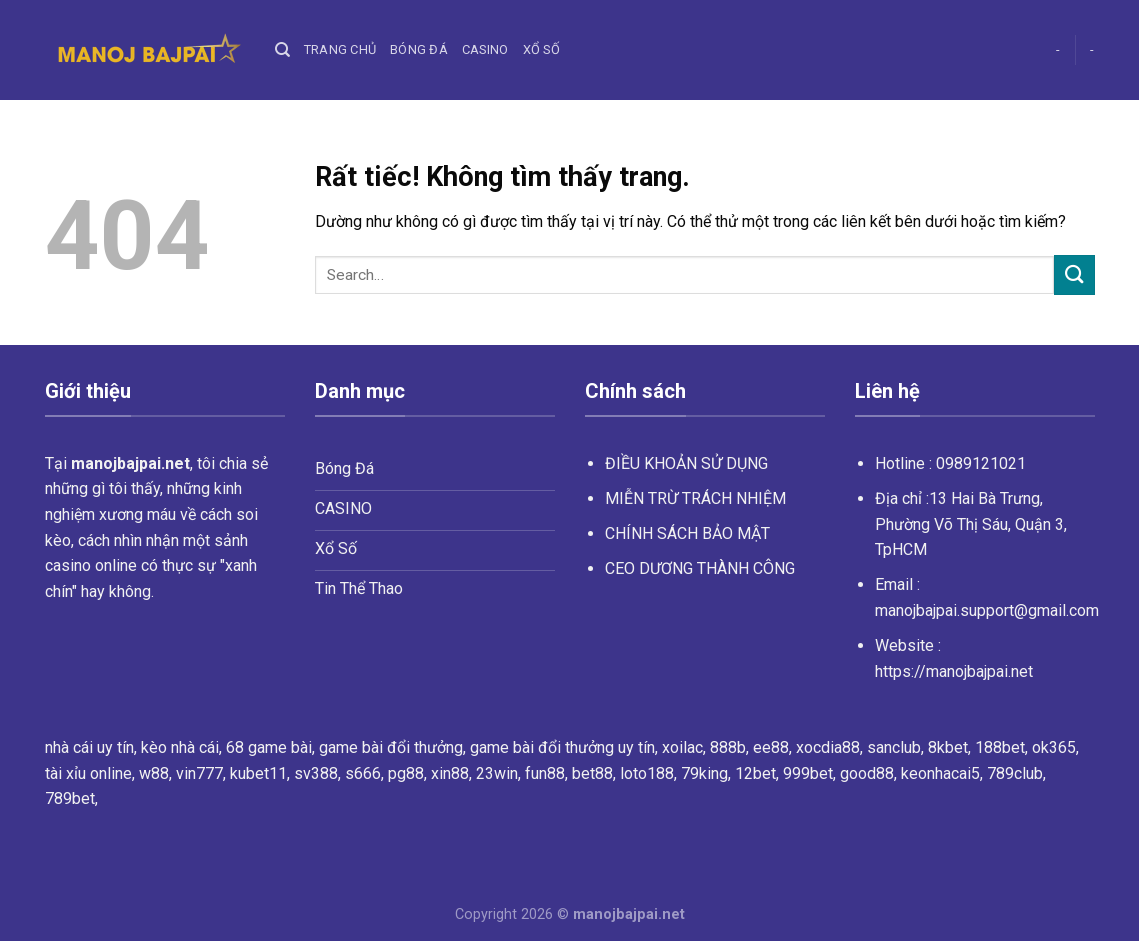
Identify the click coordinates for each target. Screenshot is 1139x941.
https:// (954, 671)
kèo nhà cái (180, 747)
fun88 (545, 773)
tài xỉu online (88, 773)
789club (1015, 773)
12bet (755, 773)
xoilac (682, 747)
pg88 (406, 773)
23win (497, 773)
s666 (363, 773)
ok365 (1054, 747)
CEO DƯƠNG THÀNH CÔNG (700, 568)
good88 (867, 773)
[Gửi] (1074, 274)
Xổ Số (541, 49)
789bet (70, 798)
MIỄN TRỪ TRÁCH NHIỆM (695, 498)
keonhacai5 (940, 773)
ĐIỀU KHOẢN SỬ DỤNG (686, 463)
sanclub (894, 747)
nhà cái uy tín (89, 747)
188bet (1000, 747)
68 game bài (269, 747)
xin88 (450, 773)
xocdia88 (828, 747)
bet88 (592, 773)
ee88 (771, 747)
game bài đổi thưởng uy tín (562, 747)
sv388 (316, 773)
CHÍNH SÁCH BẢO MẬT (687, 533)
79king (704, 773)
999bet (808, 773)
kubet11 (258, 773)
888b (728, 747)
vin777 (199, 773)
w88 (154, 773)
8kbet (948, 747)
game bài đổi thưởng (391, 747)
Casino (485, 49)
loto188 (647, 773)
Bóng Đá (419, 49)
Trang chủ (340, 49)
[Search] (282, 50)
